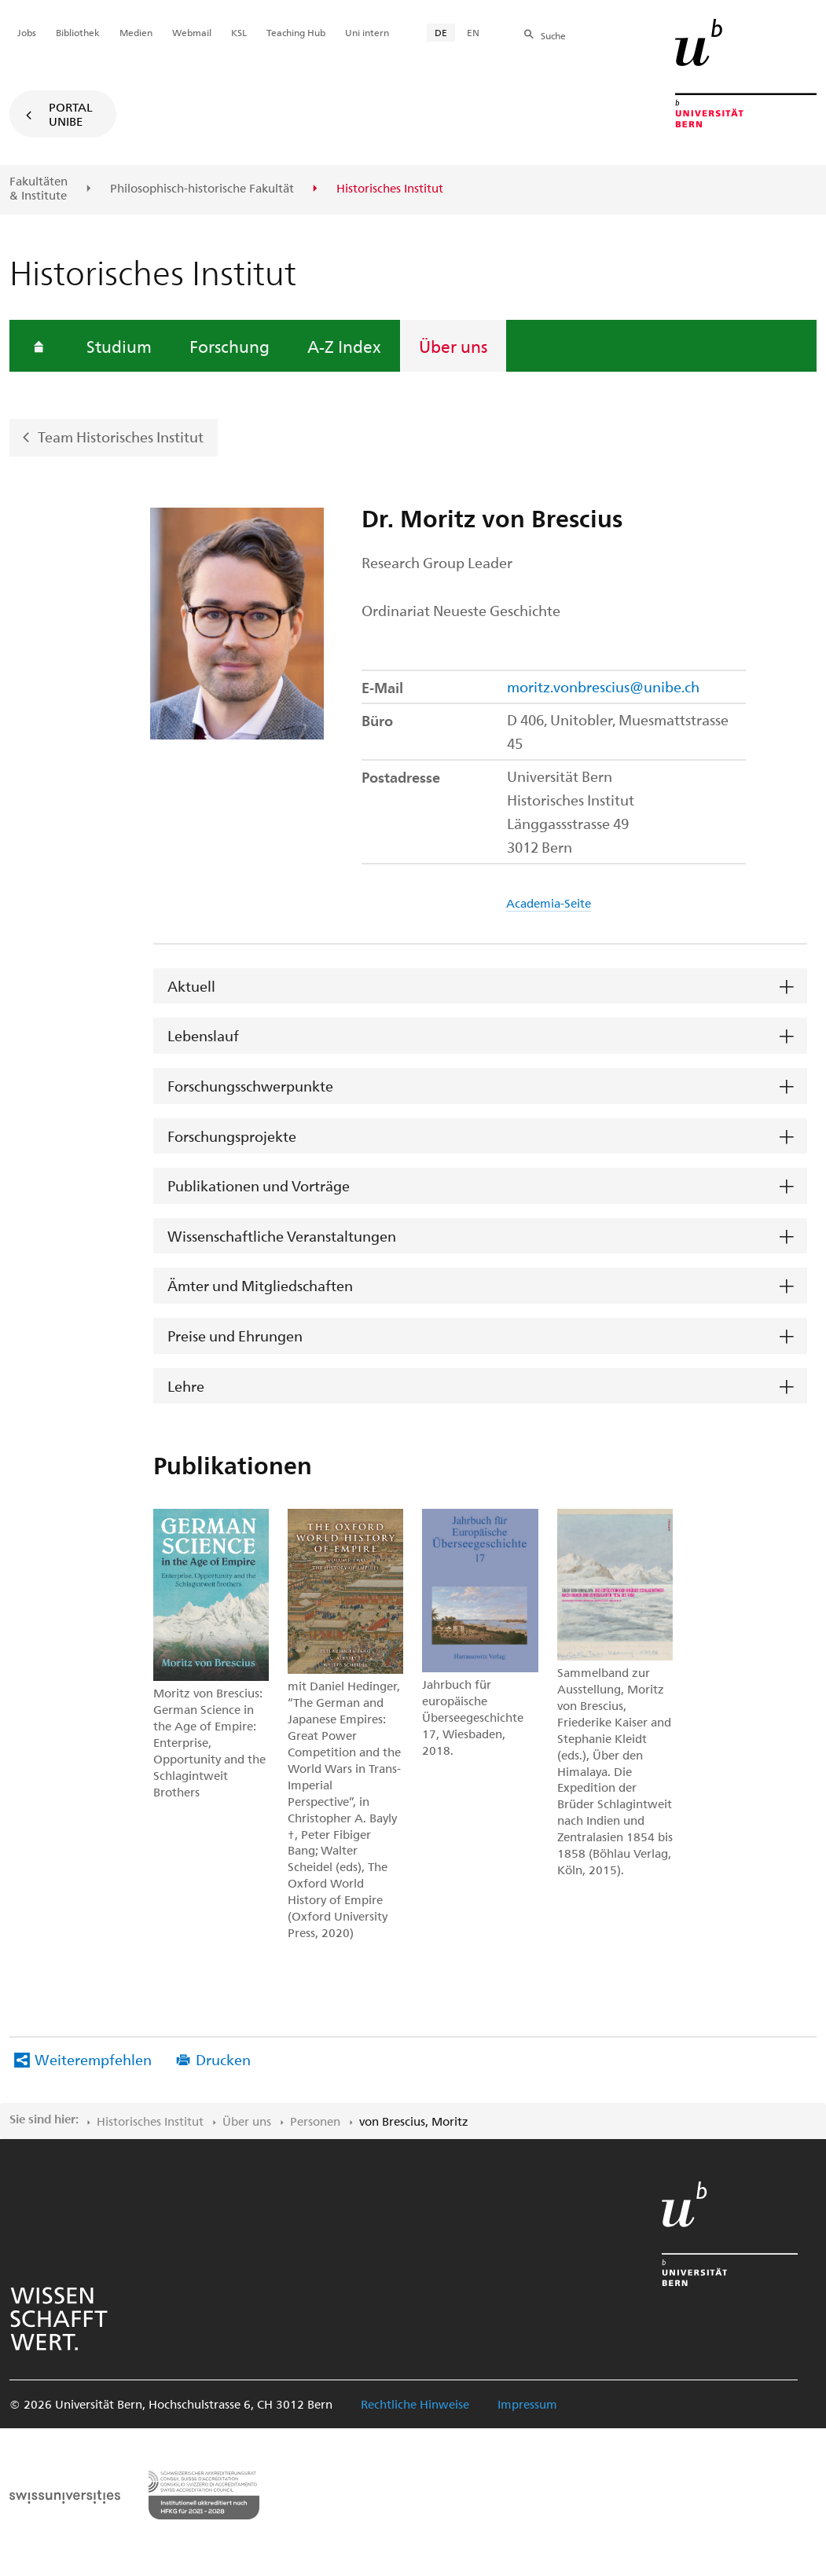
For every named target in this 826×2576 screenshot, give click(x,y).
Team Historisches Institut (121, 436)
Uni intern (367, 32)
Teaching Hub (295, 32)
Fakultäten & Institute (38, 188)
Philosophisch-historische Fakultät (202, 189)
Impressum (527, 2404)
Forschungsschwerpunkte (250, 1085)
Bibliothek (78, 32)
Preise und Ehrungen (235, 1335)
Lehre (185, 1386)
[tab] (480, 986)
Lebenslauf (203, 1035)
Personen (315, 2121)
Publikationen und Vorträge (258, 1185)
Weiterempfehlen (93, 2059)
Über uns (453, 346)
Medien (135, 32)
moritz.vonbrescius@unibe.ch (603, 686)
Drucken (223, 2059)
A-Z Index (344, 346)
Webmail (191, 32)
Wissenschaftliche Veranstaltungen (281, 1236)
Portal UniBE (71, 114)
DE (441, 32)
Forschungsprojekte (231, 1136)
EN (473, 32)
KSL (239, 32)
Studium (119, 346)
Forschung (229, 346)
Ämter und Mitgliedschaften (260, 1285)
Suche (553, 35)
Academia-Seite (548, 903)
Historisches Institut (150, 2121)
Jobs (26, 32)
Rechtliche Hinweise (415, 2404)
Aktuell (191, 986)
